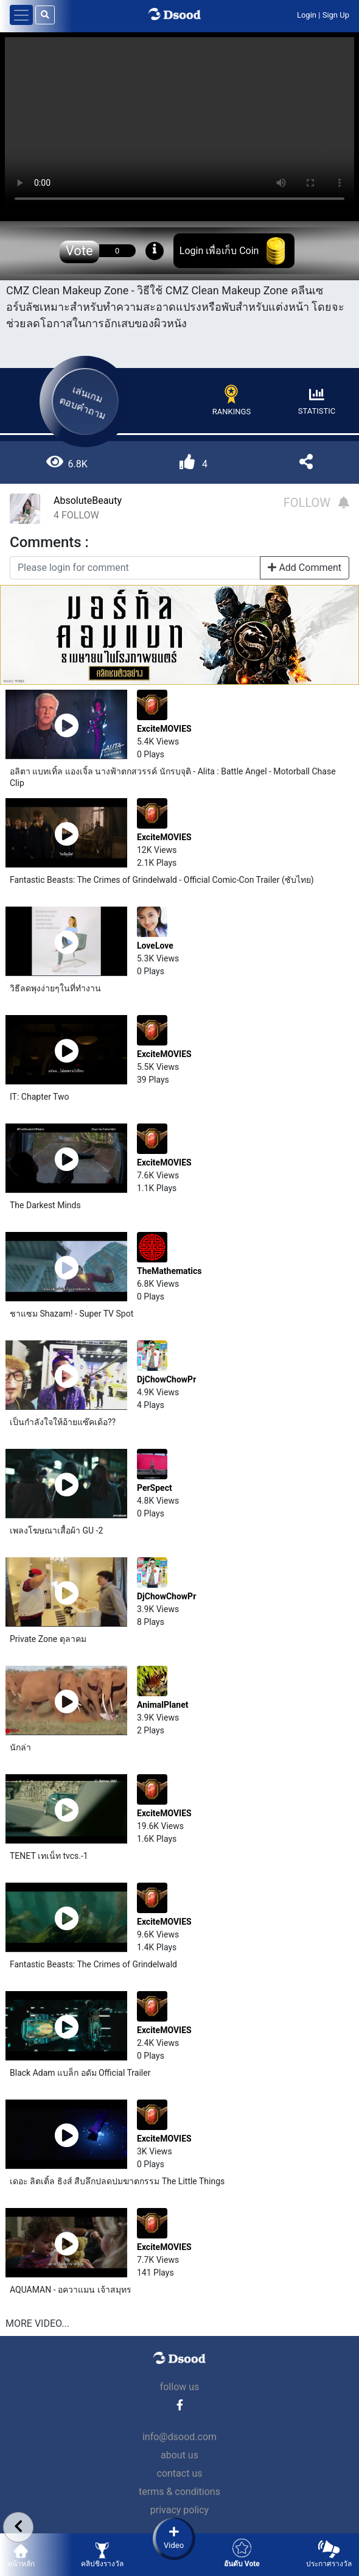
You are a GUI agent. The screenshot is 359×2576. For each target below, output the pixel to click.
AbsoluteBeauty (88, 500)
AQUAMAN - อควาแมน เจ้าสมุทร (70, 2290)
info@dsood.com (179, 2437)
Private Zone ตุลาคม (48, 1639)
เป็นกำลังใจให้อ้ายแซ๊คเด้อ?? (63, 1422)
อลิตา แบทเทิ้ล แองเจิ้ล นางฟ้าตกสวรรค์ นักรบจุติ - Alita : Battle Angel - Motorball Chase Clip (173, 777)
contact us (180, 2473)
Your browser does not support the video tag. (179, 124)
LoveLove (155, 945)
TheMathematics (169, 1271)
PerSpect (154, 1488)
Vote (79, 250)
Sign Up (335, 14)
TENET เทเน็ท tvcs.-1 (49, 1856)
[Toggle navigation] (21, 15)
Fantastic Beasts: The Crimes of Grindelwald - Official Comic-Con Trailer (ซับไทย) (162, 880)
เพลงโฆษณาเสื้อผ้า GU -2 (56, 1530)
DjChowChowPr (166, 1379)
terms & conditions (179, 2491)
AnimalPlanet (162, 1705)
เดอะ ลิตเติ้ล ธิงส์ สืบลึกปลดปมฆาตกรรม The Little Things (117, 2181)
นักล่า (20, 1747)
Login (306, 14)
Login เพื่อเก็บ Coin (219, 251)
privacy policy (179, 2510)
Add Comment (304, 567)
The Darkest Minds (45, 1205)
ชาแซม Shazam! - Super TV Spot (71, 1313)
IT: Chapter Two (39, 1097)
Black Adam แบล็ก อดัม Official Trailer (80, 2073)
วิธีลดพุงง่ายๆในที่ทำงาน (55, 988)
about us (179, 2455)
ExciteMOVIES (164, 729)
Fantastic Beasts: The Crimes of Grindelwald (93, 1964)
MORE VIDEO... (37, 2323)
